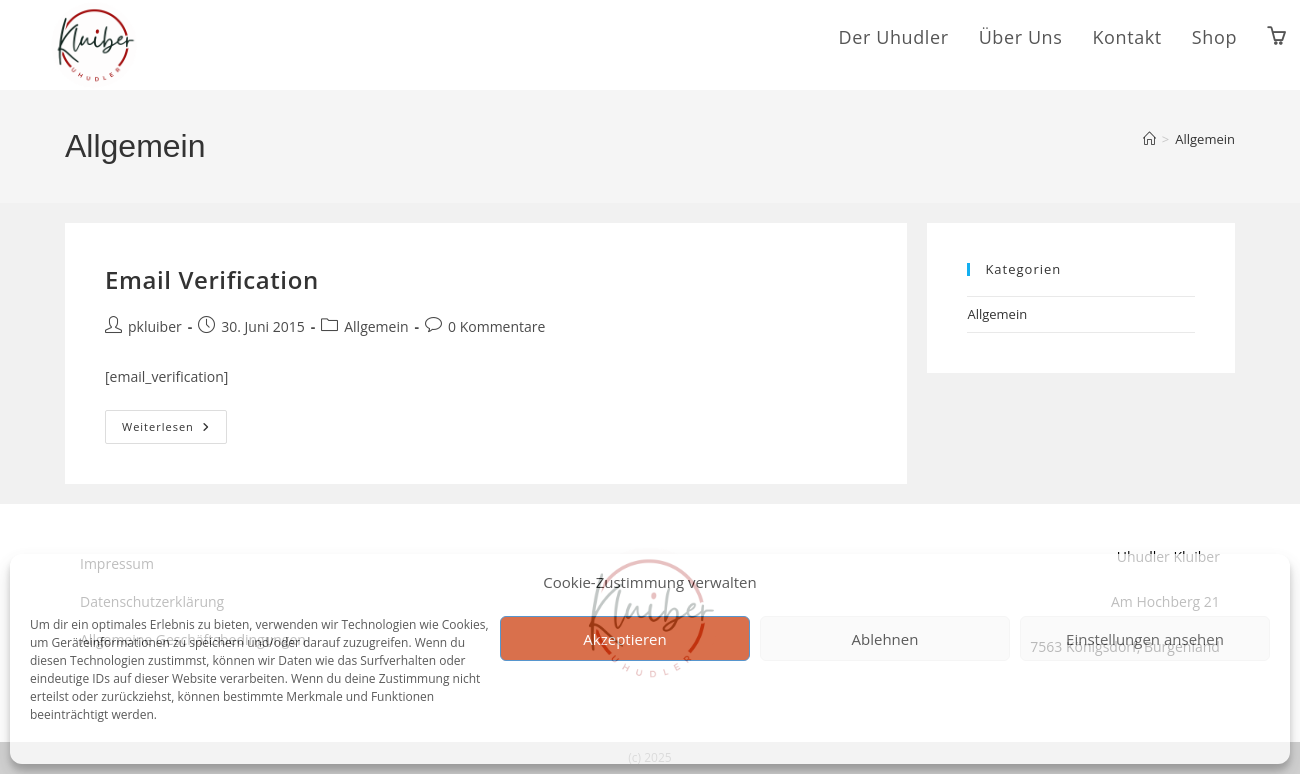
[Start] (1149, 139)
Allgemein (1205, 139)
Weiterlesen (174, 422)
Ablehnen (885, 639)
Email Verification (212, 279)
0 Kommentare (496, 326)
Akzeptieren (624, 639)
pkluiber (155, 326)
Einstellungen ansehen (1145, 639)
